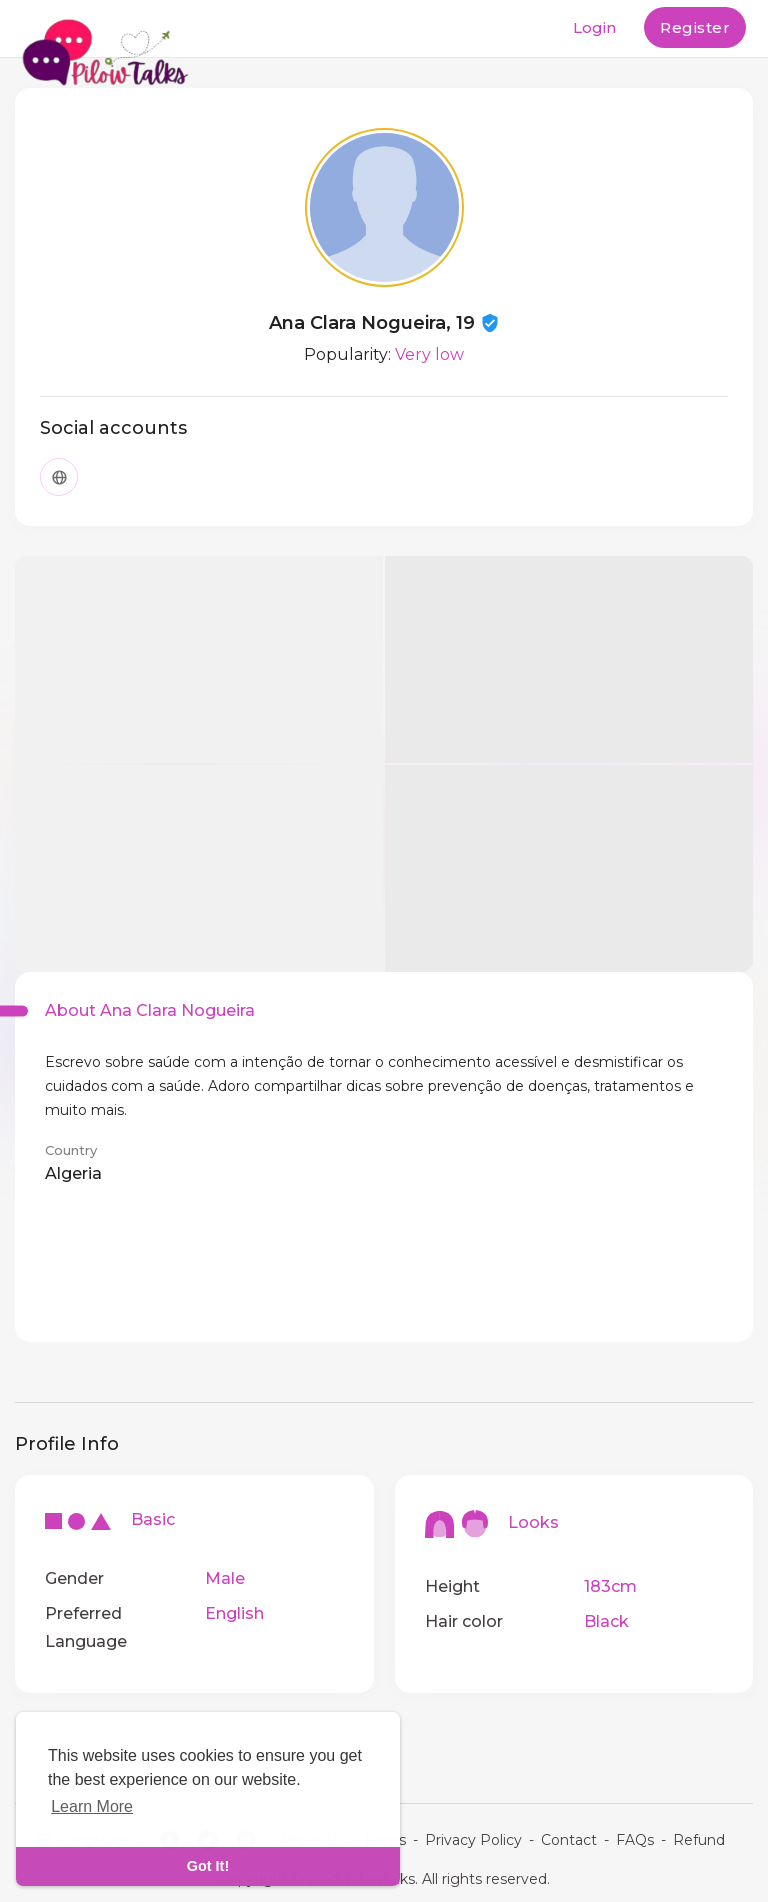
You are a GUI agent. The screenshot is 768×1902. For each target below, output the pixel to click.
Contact (569, 1840)
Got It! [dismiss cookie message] (208, 1866)
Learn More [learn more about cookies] (92, 1806)
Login (594, 27)
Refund (699, 1840)
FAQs (635, 1840)
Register (695, 27)
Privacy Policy (473, 1840)
